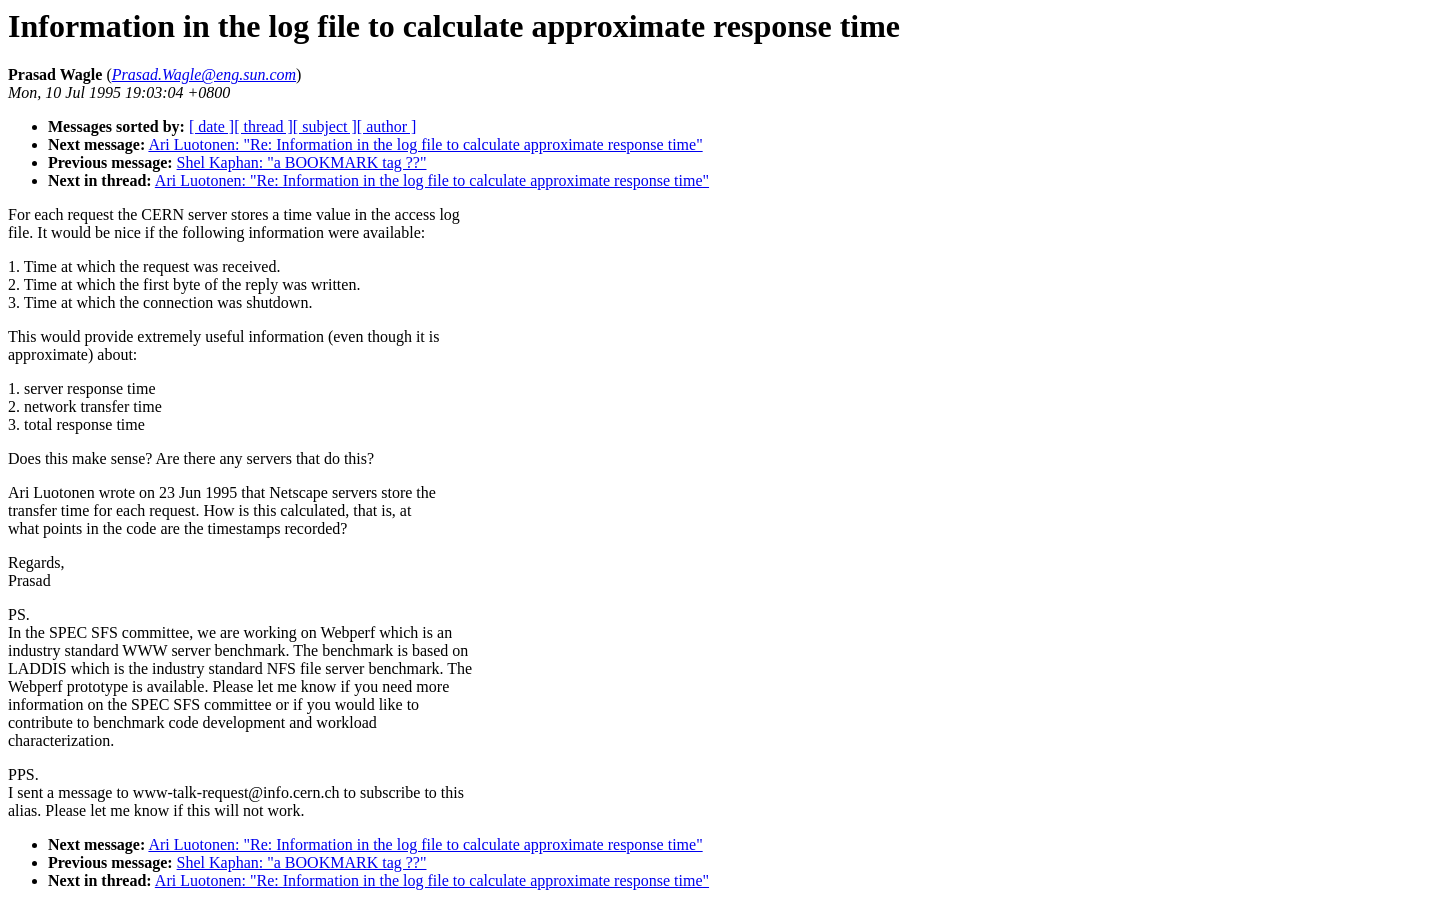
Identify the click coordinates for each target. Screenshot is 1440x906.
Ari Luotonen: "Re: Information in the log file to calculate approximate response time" (425, 144)
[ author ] (387, 126)
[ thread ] (263, 126)
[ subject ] (325, 126)
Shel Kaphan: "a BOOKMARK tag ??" (302, 162)
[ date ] (211, 126)
